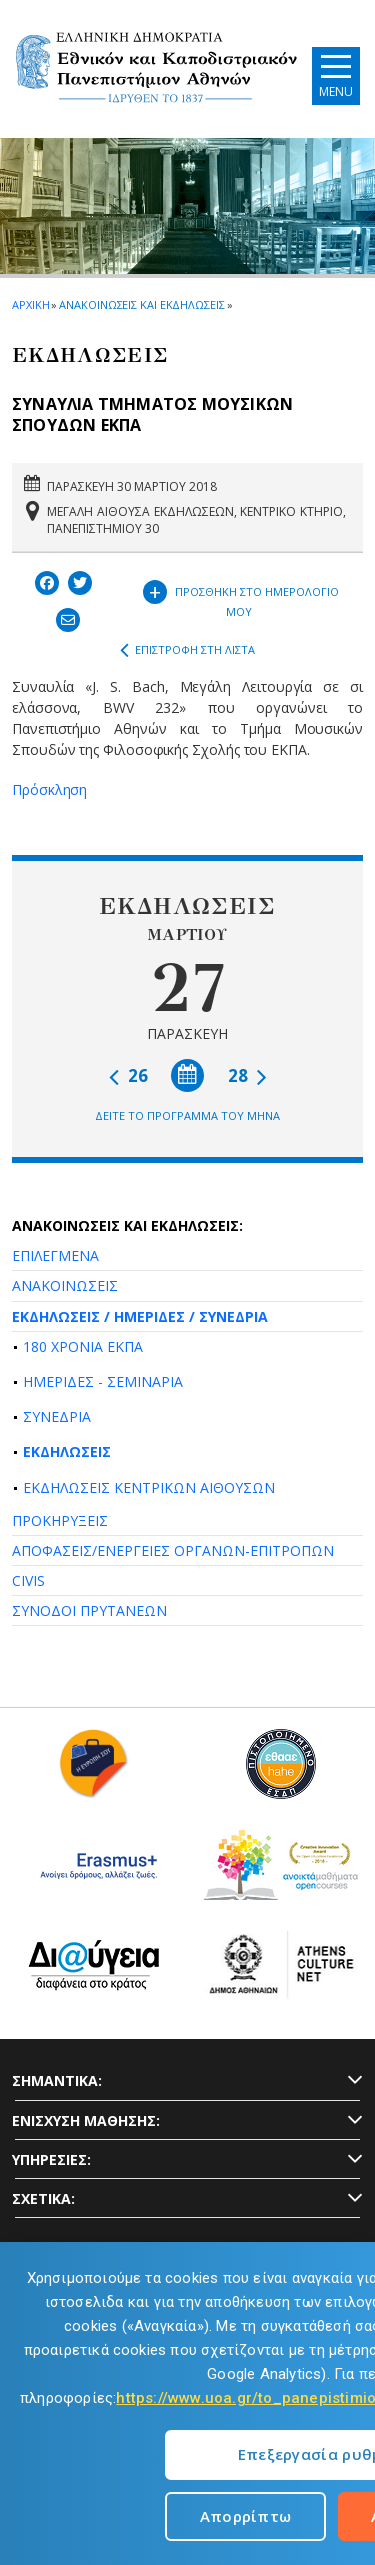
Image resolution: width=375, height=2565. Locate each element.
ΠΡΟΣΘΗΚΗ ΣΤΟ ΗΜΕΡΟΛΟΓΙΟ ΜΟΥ (241, 597)
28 (247, 1075)
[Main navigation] (336, 75)
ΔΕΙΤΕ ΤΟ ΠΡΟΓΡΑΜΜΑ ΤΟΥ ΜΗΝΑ (187, 1115)
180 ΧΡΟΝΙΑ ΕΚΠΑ (83, 1346)
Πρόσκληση (49, 789)
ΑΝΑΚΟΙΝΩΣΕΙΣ (65, 1285)
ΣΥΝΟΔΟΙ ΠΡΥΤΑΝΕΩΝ (89, 1610)
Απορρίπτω (246, 2516)
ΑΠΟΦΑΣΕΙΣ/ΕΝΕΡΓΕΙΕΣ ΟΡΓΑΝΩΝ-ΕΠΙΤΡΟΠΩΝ (173, 1550)
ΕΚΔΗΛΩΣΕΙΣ (67, 1451)
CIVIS (28, 1580)
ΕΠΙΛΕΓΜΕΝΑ (55, 1255)
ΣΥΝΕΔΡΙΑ (57, 1416)
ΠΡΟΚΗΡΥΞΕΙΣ (60, 1520)
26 (128, 1075)
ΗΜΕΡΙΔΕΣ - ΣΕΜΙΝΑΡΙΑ (103, 1381)
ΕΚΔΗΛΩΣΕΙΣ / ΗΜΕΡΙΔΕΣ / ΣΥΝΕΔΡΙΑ (140, 1316)
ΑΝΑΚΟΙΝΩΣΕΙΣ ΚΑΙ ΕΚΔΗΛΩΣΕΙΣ (141, 304)
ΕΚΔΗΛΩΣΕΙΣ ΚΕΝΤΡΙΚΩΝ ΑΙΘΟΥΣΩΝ (149, 1487)
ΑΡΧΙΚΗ (30, 304)
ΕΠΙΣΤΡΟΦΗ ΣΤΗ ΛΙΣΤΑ (187, 650)
